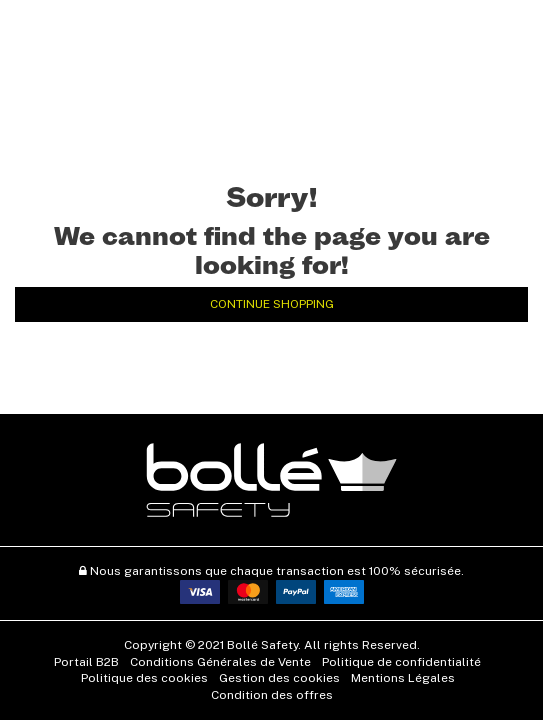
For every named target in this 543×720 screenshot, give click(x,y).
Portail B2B (86, 662)
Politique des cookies (144, 678)
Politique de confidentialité (401, 662)
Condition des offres (272, 695)
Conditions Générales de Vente (220, 662)
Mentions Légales (403, 678)
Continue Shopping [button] (272, 304)
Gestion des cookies (279, 678)
